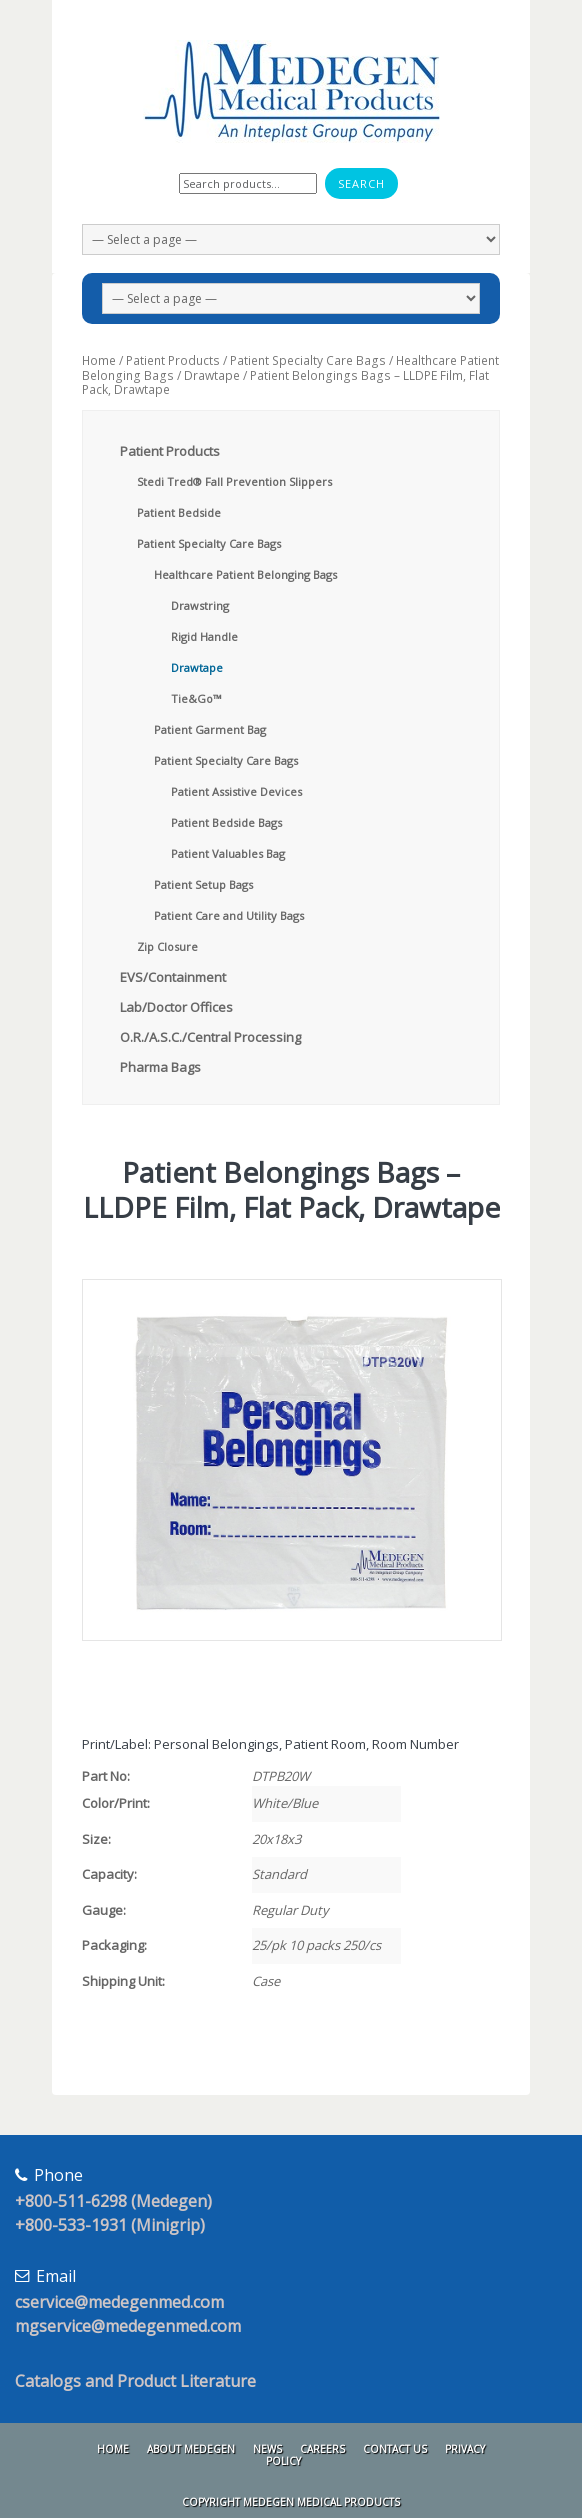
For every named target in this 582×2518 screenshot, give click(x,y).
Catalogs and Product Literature (135, 2381)
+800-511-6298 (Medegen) (113, 2201)
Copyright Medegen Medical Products (291, 2502)
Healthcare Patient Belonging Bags (245, 574)
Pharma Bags (160, 1067)
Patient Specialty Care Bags (308, 360)
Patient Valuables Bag (228, 853)
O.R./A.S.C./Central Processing (210, 1037)
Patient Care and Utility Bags (229, 915)
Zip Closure (167, 946)
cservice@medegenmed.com (119, 2302)
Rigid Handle (204, 636)
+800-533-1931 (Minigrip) (110, 2225)
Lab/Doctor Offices (176, 1007)
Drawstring (200, 605)
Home (99, 360)
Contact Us (395, 2449)
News (267, 2449)
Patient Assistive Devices (236, 791)
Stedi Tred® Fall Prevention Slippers (234, 481)
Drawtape (212, 375)
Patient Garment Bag (210, 729)
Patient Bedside (179, 512)
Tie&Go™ (196, 698)
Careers (322, 2449)
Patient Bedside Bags (226, 822)
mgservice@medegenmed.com (128, 2326)
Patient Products (173, 360)
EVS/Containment (173, 977)
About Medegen (191, 2449)
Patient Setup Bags (203, 884)
